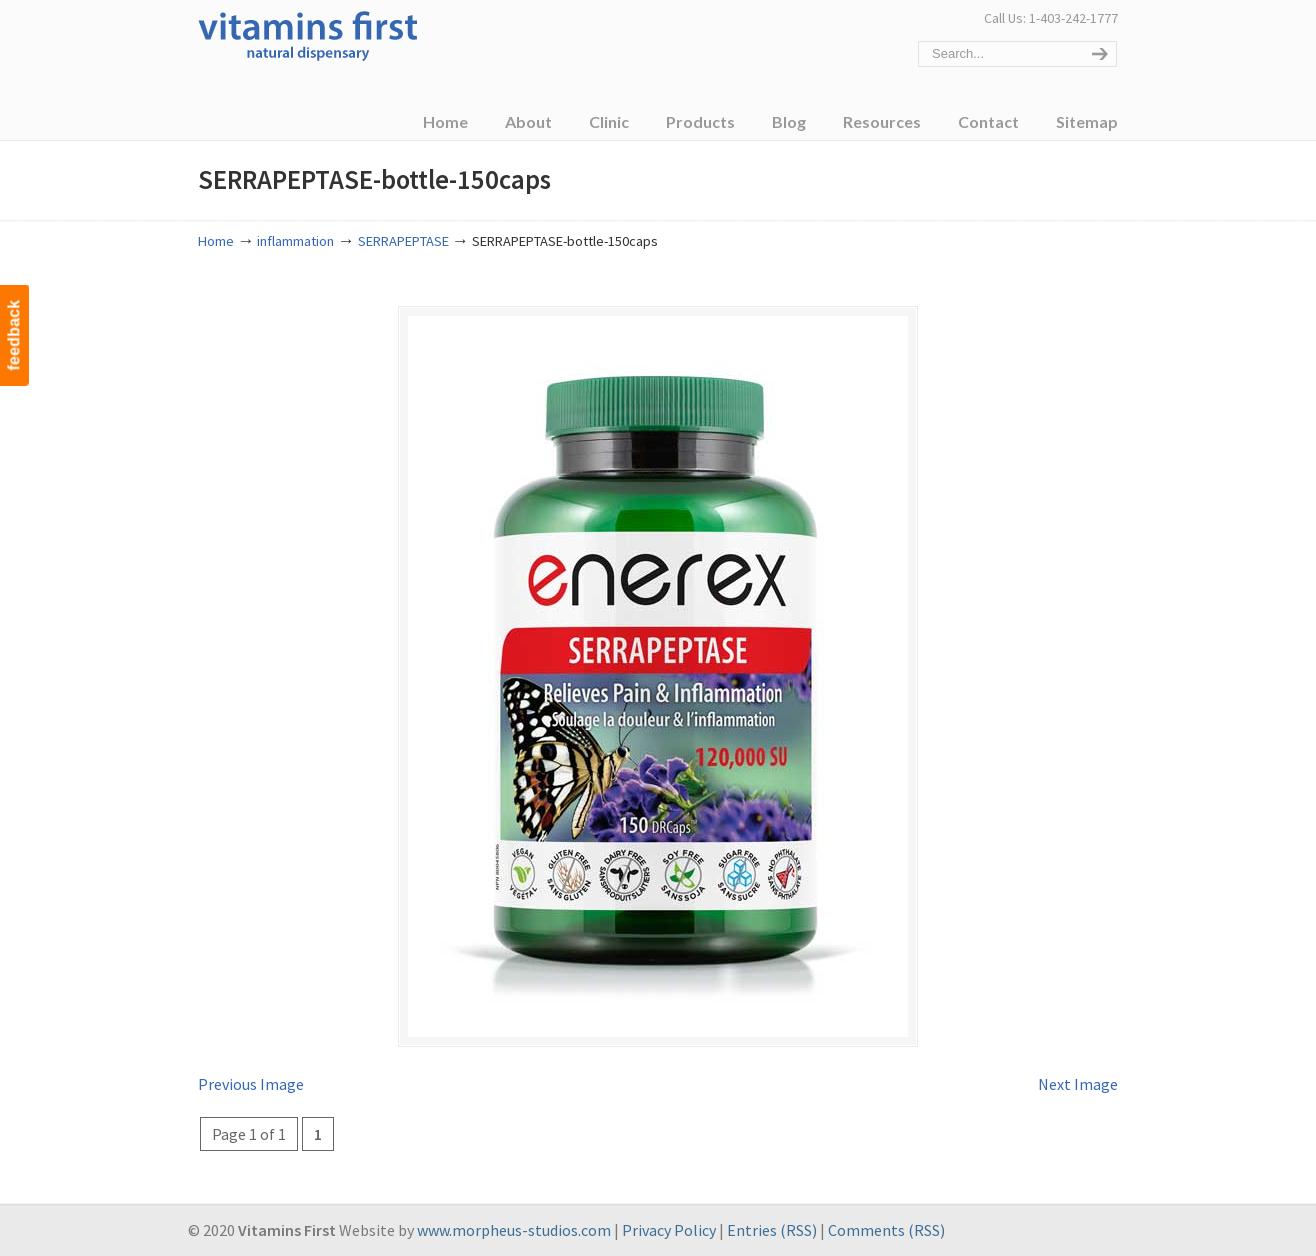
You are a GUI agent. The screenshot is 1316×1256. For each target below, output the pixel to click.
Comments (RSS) (886, 1230)
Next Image (1078, 1084)
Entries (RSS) (772, 1230)
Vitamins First (308, 34)
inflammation (295, 241)
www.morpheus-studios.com (514, 1230)
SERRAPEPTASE (403, 241)
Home (216, 241)
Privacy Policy (669, 1230)
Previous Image (251, 1084)
